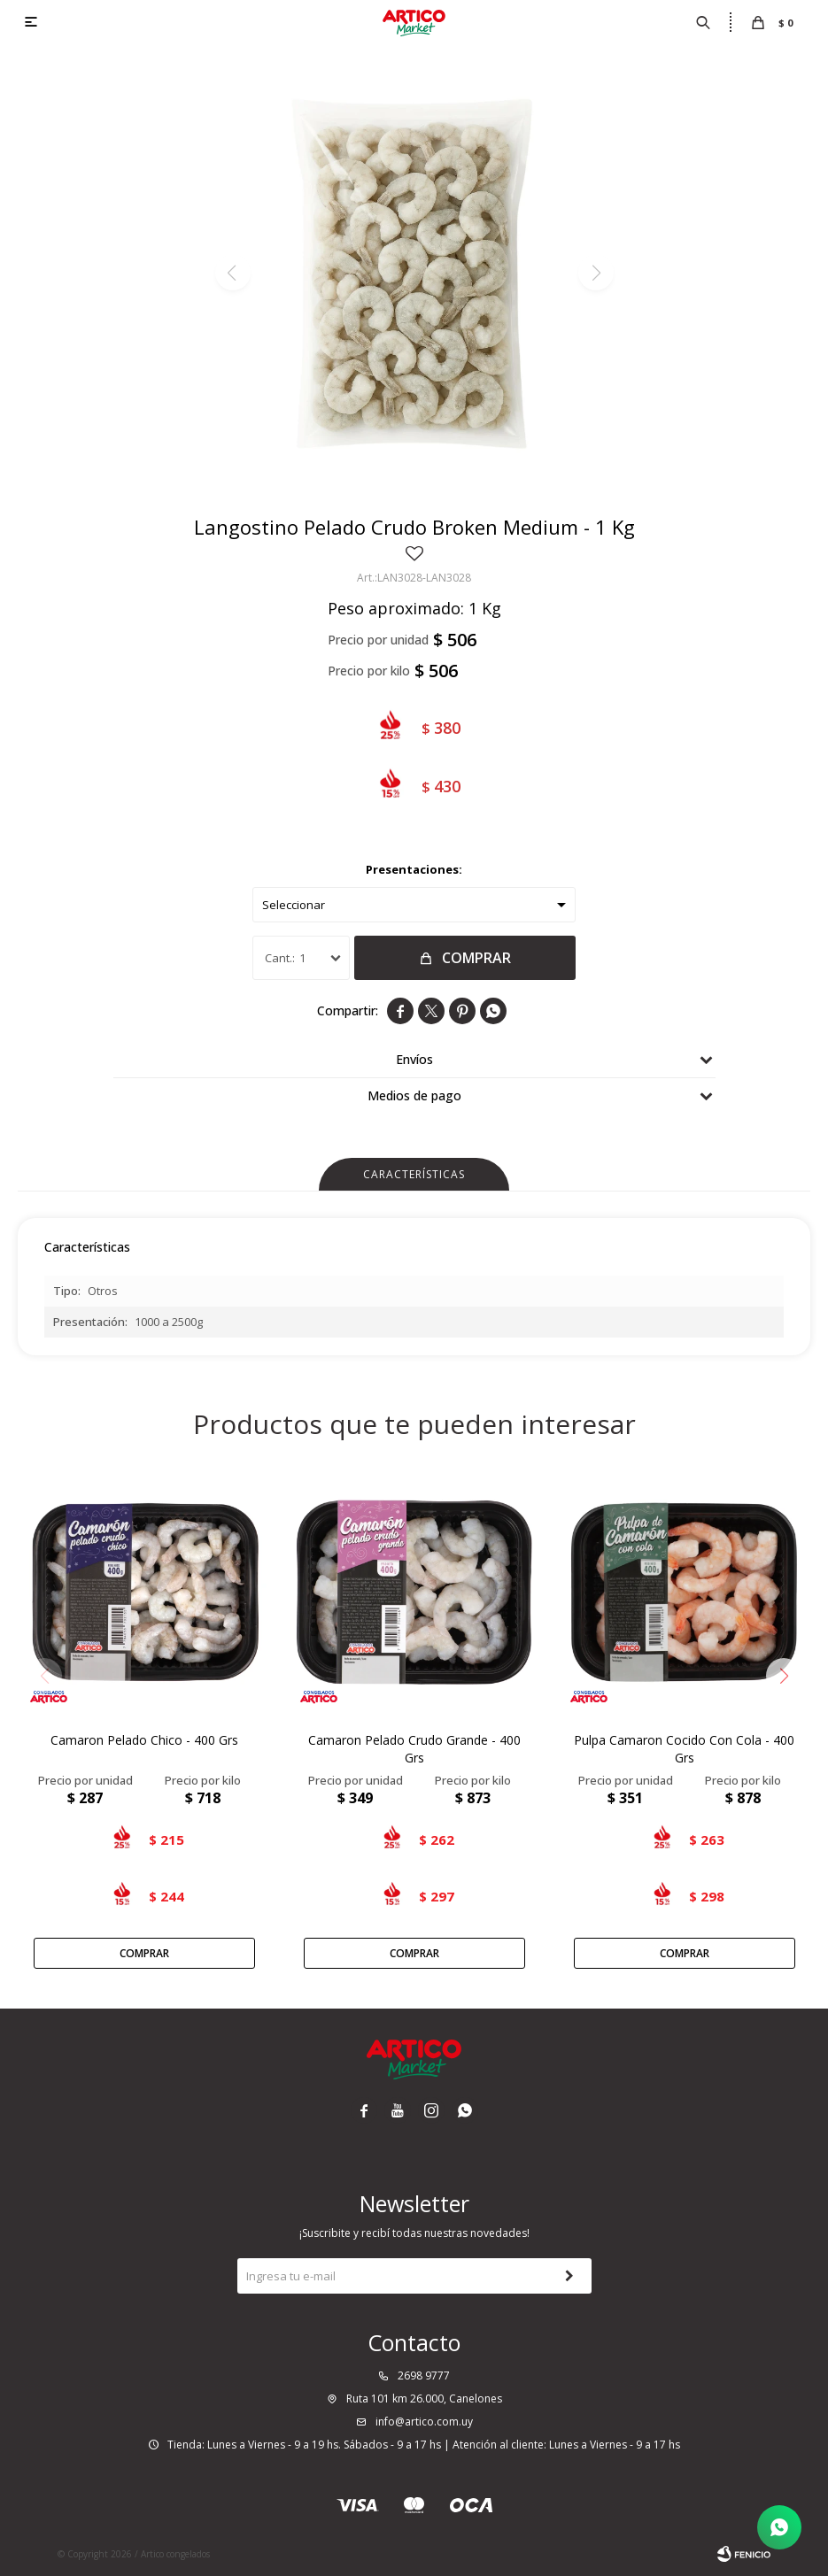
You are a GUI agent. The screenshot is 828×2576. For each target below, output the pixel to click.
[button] (783, 1675)
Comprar (476, 958)
